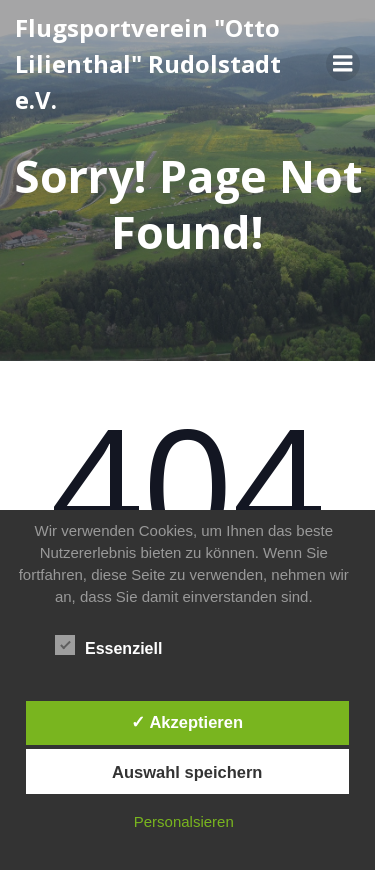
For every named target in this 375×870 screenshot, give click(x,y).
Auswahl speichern (187, 772)
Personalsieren (184, 821)
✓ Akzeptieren (187, 722)
